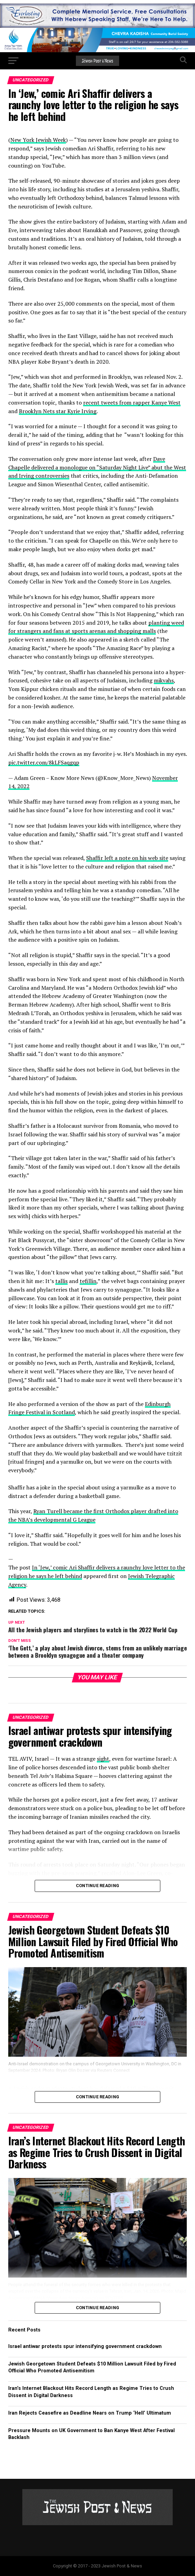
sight (103, 1758)
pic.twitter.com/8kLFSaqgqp (43, 762)
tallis (61, 1281)
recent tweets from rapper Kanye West (132, 402)
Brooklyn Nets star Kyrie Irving (57, 411)
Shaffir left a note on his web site (127, 858)
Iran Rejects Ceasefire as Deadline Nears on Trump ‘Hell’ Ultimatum (89, 2413)
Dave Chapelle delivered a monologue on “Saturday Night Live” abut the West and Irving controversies (97, 467)
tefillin (88, 1281)
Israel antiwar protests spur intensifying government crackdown (85, 2346)
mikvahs (164, 680)
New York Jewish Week (38, 140)
